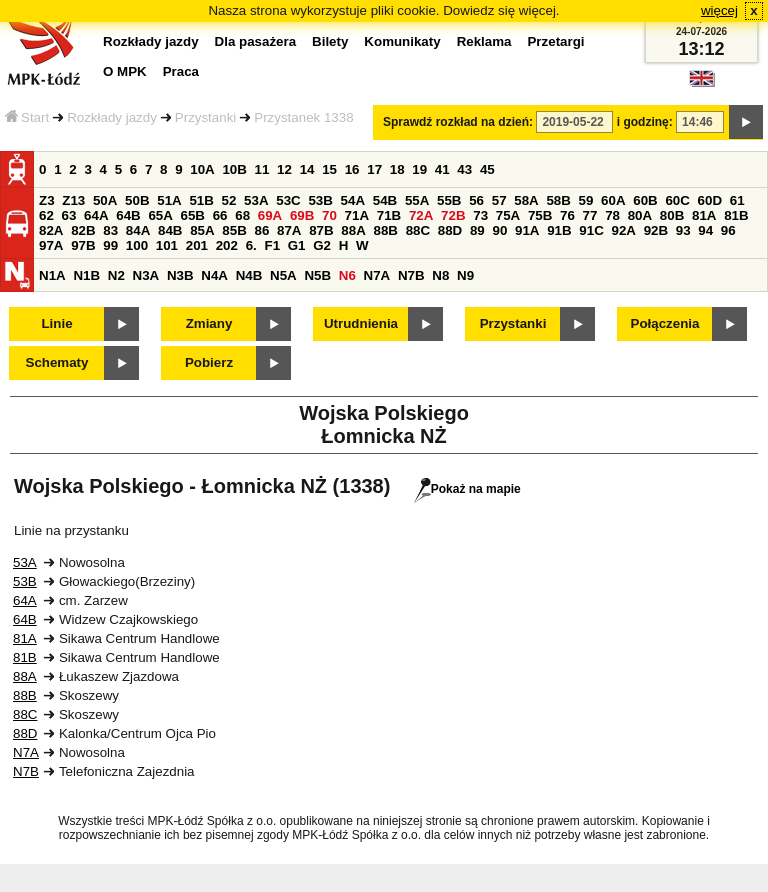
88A (353, 230)
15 (329, 169)
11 (262, 169)
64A (96, 215)
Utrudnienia (361, 323)
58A (526, 200)
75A (508, 215)
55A (417, 200)
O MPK (125, 71)
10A (202, 169)
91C (591, 230)
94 (705, 230)
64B (128, 215)
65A (160, 215)
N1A (52, 275)
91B (559, 230)
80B (672, 215)
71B (389, 215)
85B (234, 230)
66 (220, 215)
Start (27, 117)
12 (284, 169)
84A (138, 230)
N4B (249, 275)
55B (449, 200)
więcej (719, 10)
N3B (180, 275)
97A (51, 245)
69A (270, 215)
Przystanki (205, 117)
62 (46, 215)
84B (170, 230)
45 (487, 169)
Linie (56, 323)
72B (453, 215)
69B (302, 215)
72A (421, 215)
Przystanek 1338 (303, 117)
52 (229, 200)
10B (234, 169)
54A (353, 200)
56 (476, 200)
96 (728, 230)
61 (737, 200)
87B (321, 230)
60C (677, 200)
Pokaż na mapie (467, 489)
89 (477, 230)
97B (83, 245)
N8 (440, 275)
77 (590, 215)
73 (480, 215)
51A (169, 200)
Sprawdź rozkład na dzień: (458, 122)
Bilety (330, 41)
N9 (465, 275)
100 (137, 245)
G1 (297, 245)
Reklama (484, 41)
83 (110, 230)
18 (397, 169)
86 (261, 230)
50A (105, 200)
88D (450, 230)
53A (256, 200)
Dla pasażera (256, 41)
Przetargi (555, 41)
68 (242, 215)
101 (167, 245)
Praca (181, 71)
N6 (347, 275)
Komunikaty (402, 41)
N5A (283, 275)
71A (357, 215)
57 (499, 200)
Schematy (57, 362)
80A (640, 215)
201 (197, 245)
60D (710, 200)
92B (656, 230)
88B (385, 230)
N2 (116, 275)
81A (704, 215)
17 (374, 169)
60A (613, 200)
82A (51, 230)
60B (645, 200)
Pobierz (209, 362)
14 (307, 169)
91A (527, 230)
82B (83, 230)
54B (385, 200)
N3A (146, 275)
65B (193, 215)
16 (352, 169)
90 (499, 230)
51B (201, 200)
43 (464, 169)
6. (251, 245)
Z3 (47, 200)
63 (69, 215)
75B (540, 215)
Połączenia (665, 323)
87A (289, 230)
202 (227, 245)
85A (202, 230)
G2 (322, 245)
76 (567, 215)
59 (586, 200)
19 (419, 169)
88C (418, 230)
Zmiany (209, 323)
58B (558, 200)
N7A (377, 275)
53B (320, 200)
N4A (214, 275)
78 (612, 215)
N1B (86, 275)
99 (110, 245)
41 (442, 169)
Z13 (73, 200)
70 (329, 215)
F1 (272, 245)
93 (683, 230)
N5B (317, 275)
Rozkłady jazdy (112, 117)
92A (623, 230)
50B (137, 200)
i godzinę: (645, 122)
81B (736, 215)
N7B (411, 275)
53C (288, 200)
